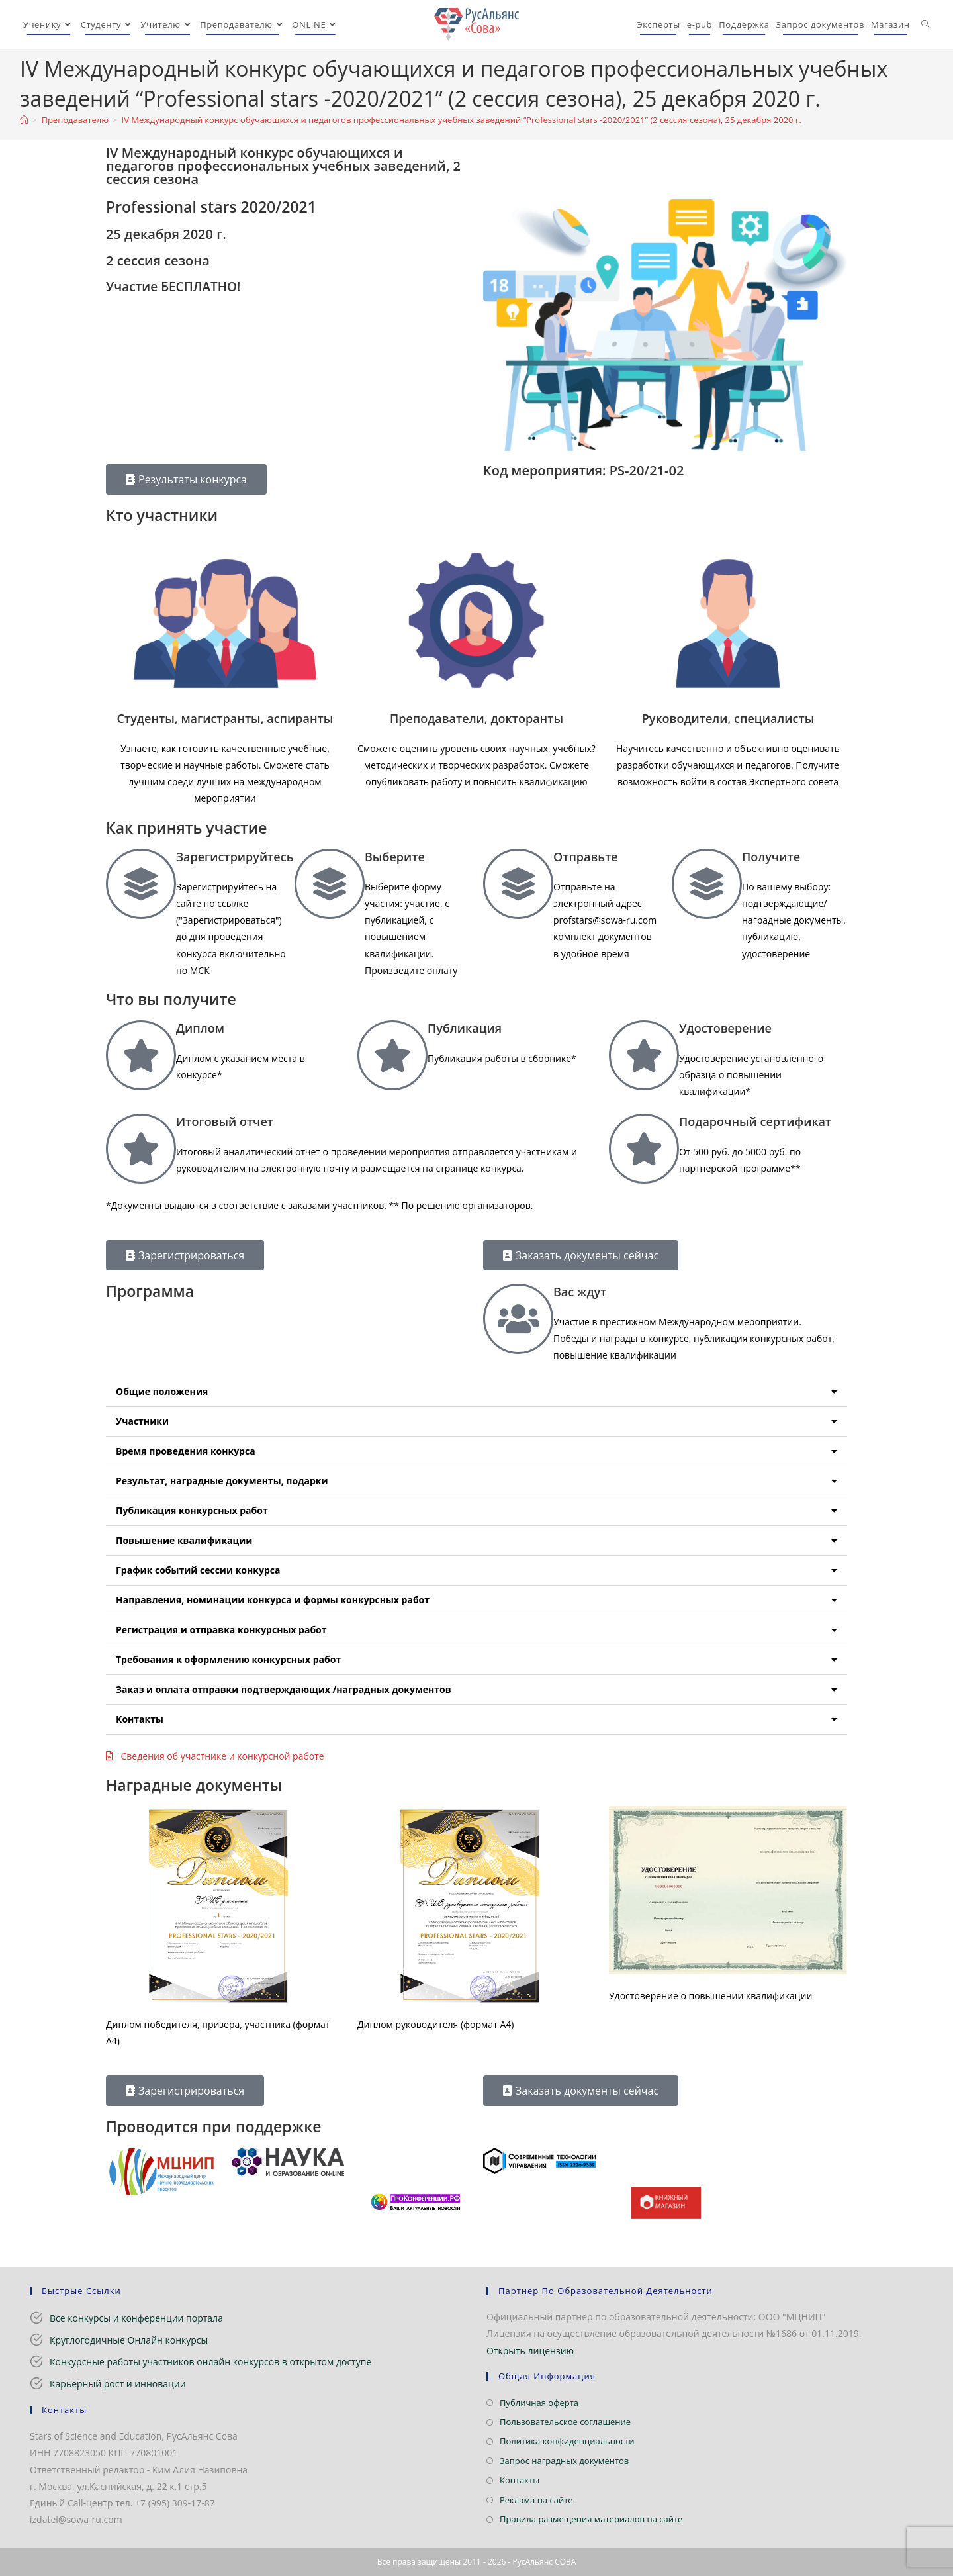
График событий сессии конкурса (198, 1570)
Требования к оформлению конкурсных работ (228, 1659)
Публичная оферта (539, 2403)
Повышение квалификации (184, 1540)
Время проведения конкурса (185, 1451)
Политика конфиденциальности (567, 2441)
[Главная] (24, 120)
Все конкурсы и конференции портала (136, 2318)
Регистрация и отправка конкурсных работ (221, 1629)
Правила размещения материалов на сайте (591, 2519)
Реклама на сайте (536, 2500)
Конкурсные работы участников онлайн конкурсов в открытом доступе (210, 2362)
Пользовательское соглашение (565, 2422)
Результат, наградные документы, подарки (222, 1480)
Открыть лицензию (530, 2350)
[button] (476, 1392)
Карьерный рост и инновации (118, 2383)
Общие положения (162, 1391)
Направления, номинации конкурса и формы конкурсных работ (273, 1600)
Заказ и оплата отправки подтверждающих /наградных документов (283, 1689)
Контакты (139, 1719)
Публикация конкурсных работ (192, 1510)
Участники (142, 1421)
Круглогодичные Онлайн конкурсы (129, 2340)
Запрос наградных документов (564, 2461)
